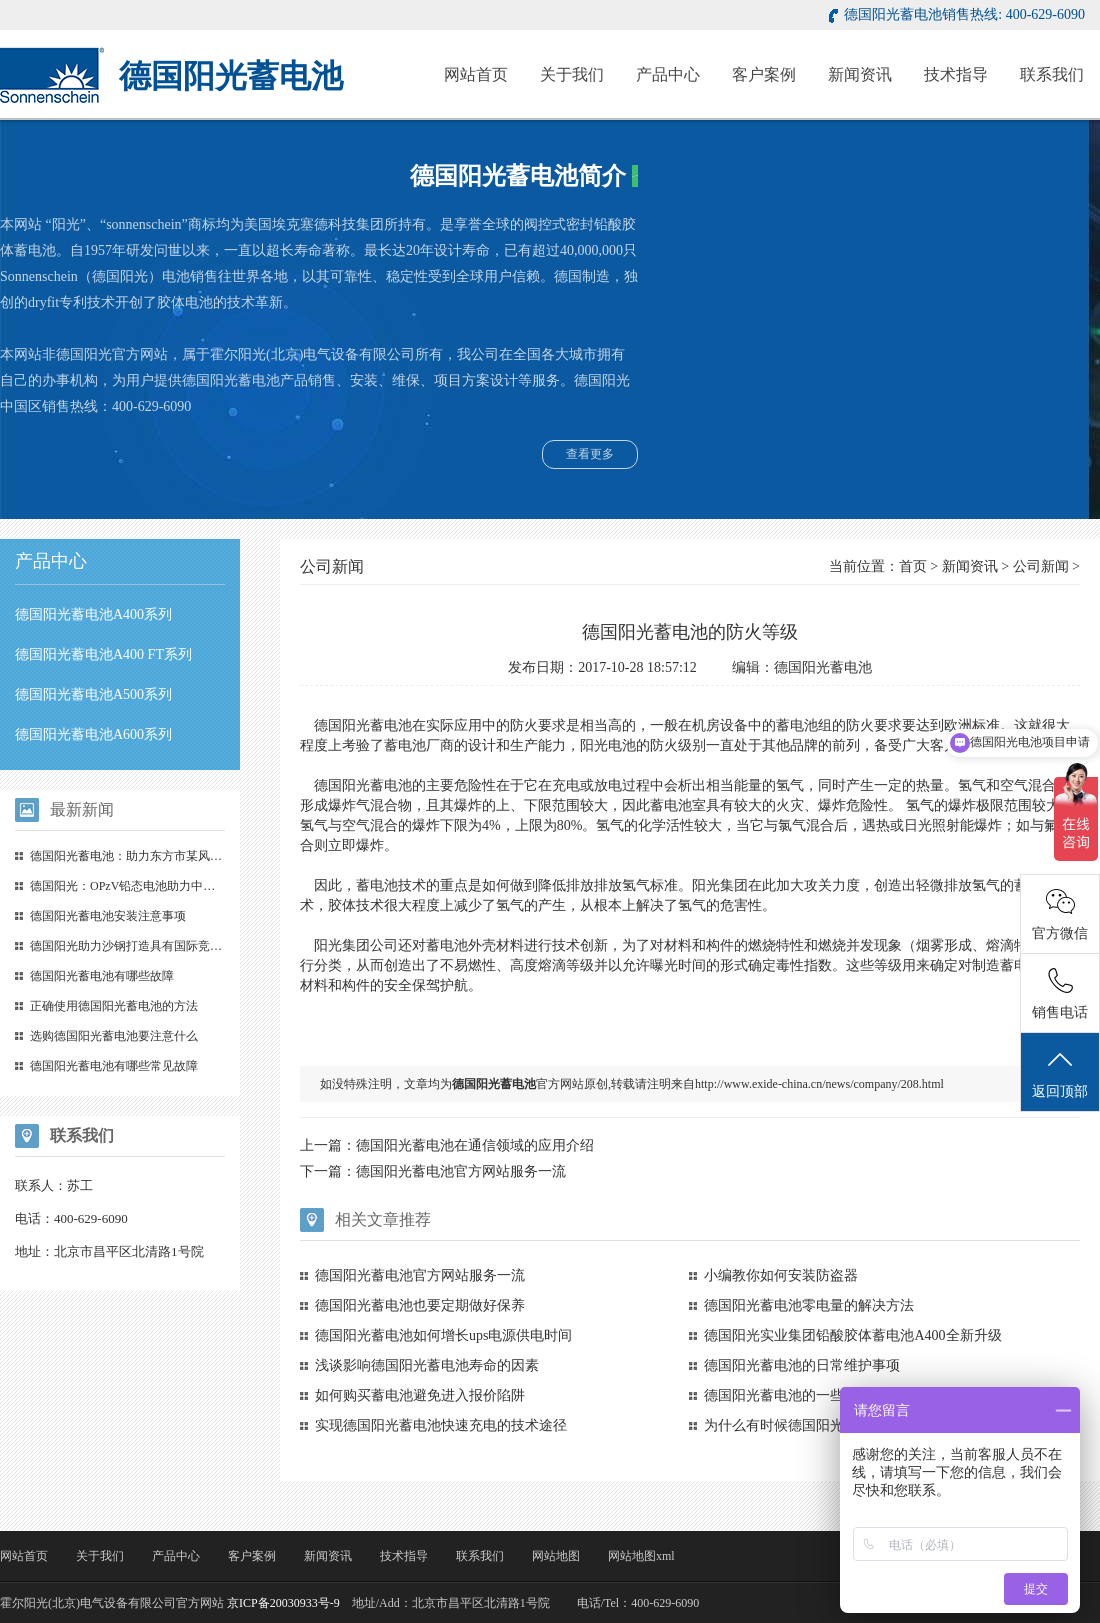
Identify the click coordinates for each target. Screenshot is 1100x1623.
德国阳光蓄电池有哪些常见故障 (114, 1066)
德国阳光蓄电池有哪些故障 (102, 976)
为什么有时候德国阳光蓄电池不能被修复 (830, 1425)
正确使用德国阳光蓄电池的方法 (114, 1006)
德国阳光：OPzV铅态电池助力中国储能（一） (152, 886)
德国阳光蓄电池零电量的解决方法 (809, 1305)
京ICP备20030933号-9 (283, 1603)
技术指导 (956, 74)
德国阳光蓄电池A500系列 (93, 694)
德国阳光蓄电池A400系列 (93, 614)
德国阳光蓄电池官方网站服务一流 (461, 1171)
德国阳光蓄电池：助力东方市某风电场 (132, 856)
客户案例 (764, 74)
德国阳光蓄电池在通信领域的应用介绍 (475, 1145)
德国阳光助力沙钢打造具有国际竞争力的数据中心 (162, 946)
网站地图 (556, 1556)
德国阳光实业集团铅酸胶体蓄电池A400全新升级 (852, 1335)
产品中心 (668, 74)
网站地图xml (641, 1556)
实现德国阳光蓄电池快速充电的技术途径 (441, 1425)
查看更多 (590, 454)
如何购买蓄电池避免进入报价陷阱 (420, 1395)
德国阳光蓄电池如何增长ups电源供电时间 (443, 1335)
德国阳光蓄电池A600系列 (93, 734)
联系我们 (1052, 74)
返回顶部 (1060, 1073)
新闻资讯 (860, 74)
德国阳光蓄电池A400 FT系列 (103, 654)
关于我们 (572, 74)
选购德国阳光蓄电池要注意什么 (114, 1036)
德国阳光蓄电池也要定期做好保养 (420, 1305)
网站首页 (476, 74)
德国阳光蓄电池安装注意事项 (108, 916)
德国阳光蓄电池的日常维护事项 (802, 1365)
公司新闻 (1041, 566)
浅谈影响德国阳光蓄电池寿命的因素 (427, 1365)
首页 (913, 566)
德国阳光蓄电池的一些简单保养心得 (816, 1395)
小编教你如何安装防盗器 (781, 1275)
